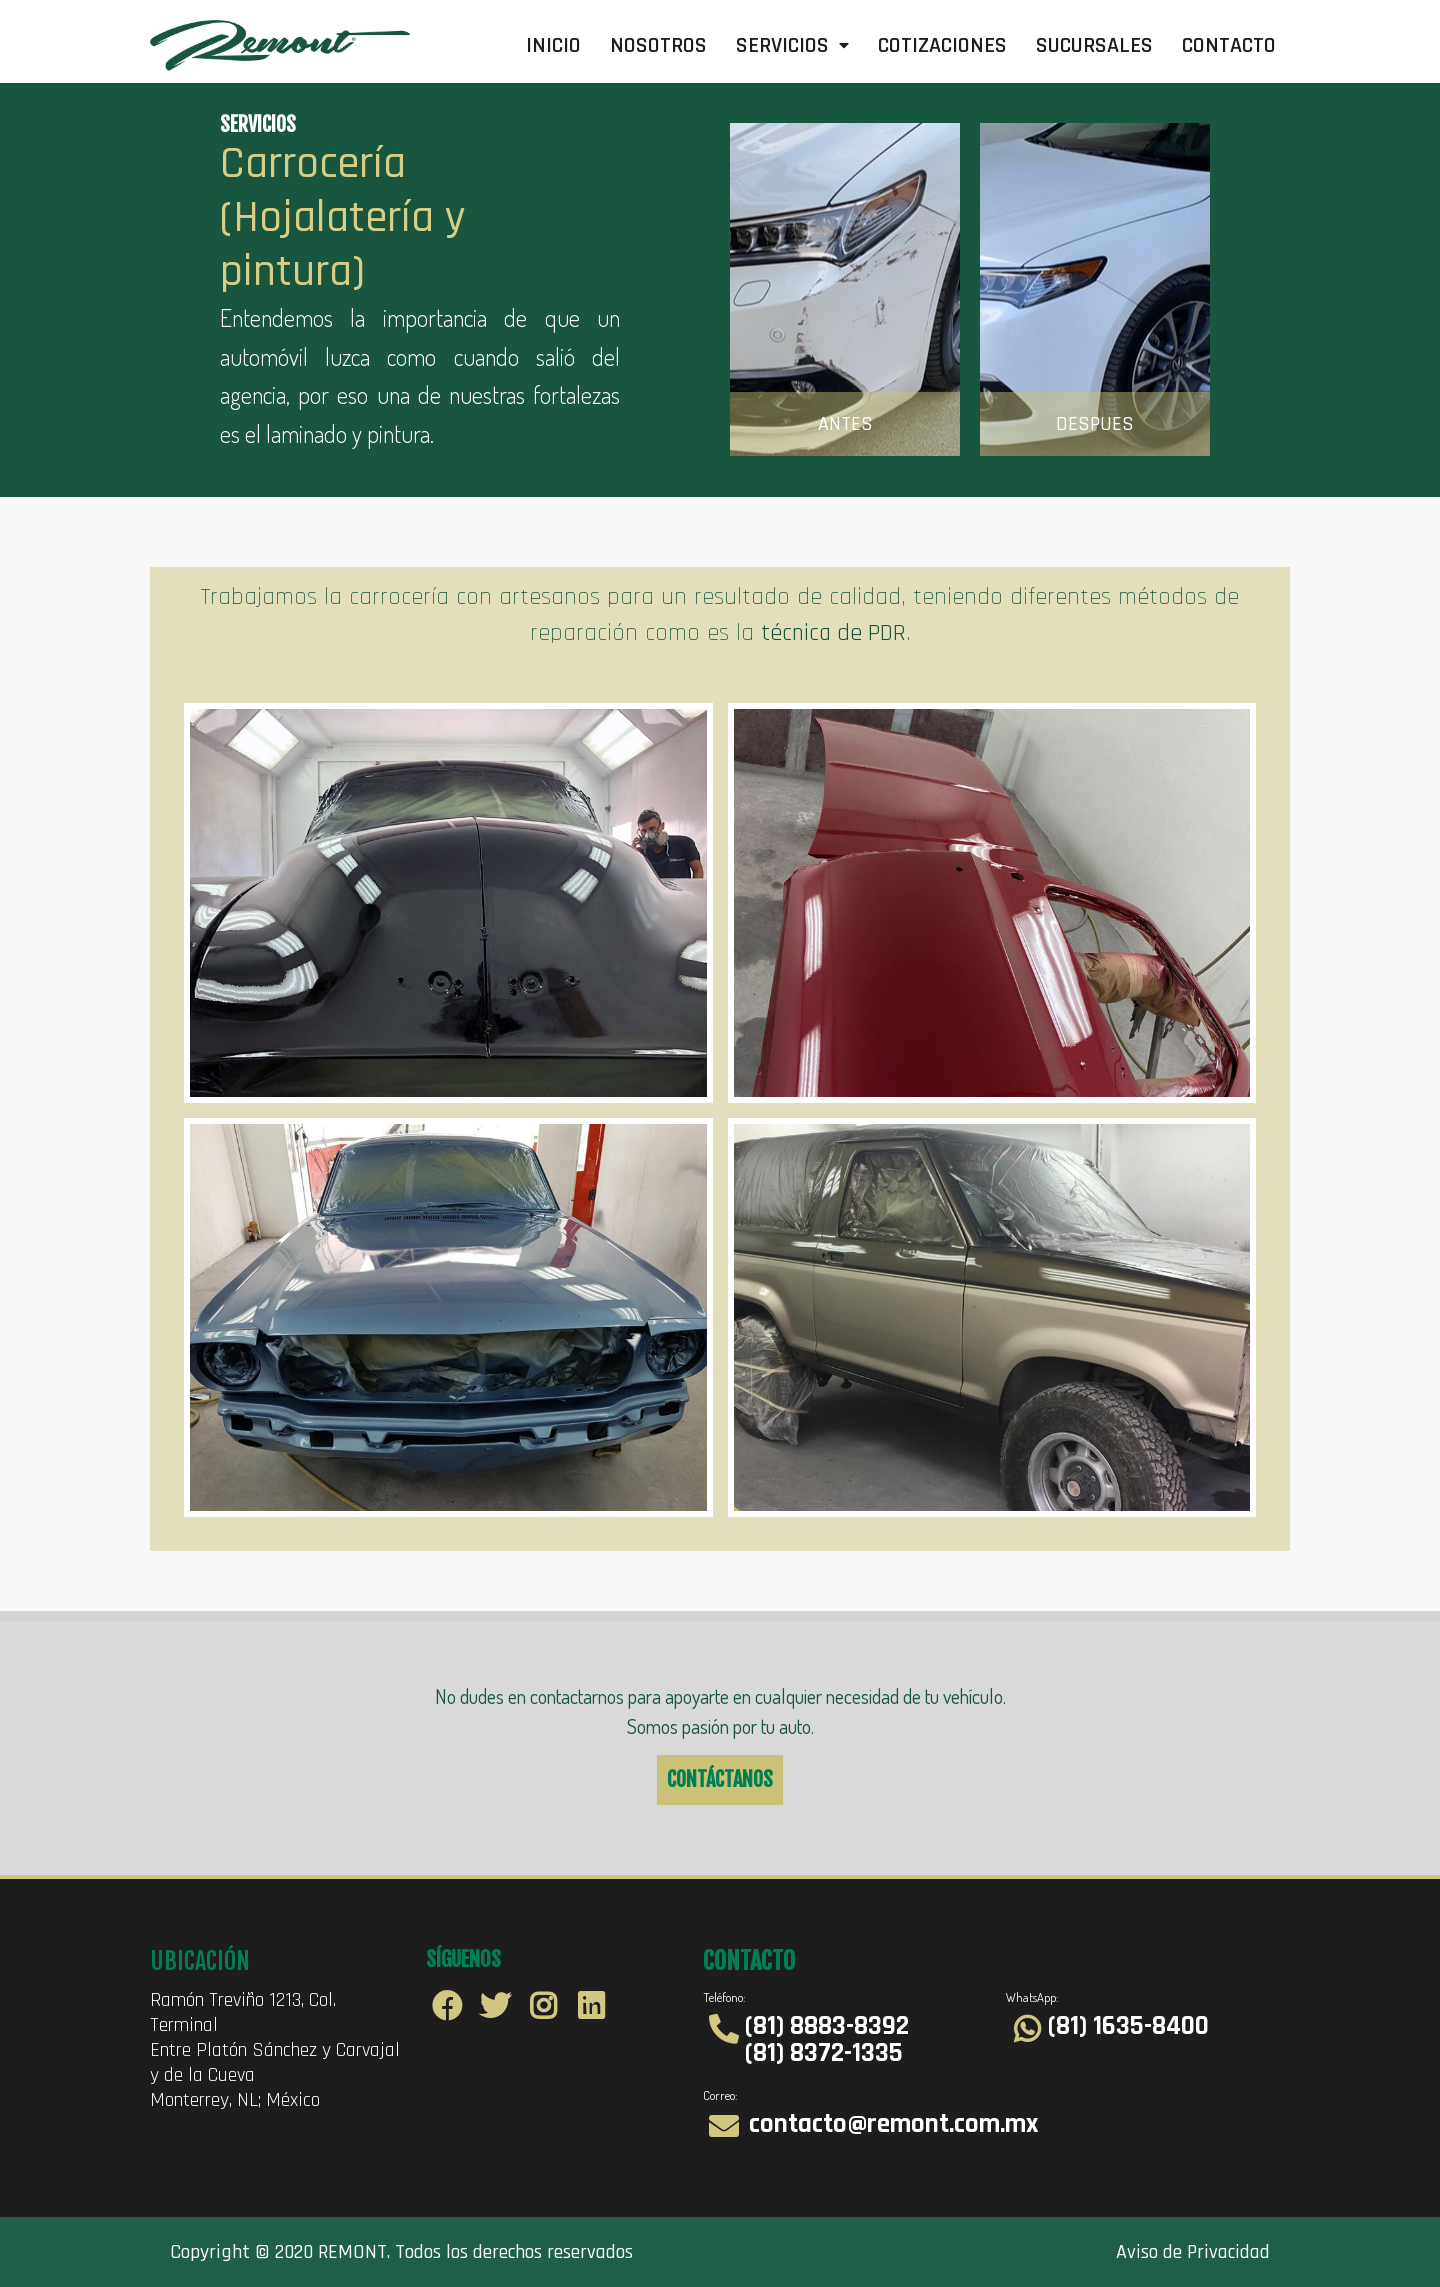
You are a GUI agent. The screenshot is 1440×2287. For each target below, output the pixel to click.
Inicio (553, 46)
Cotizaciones (942, 46)
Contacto (1229, 46)
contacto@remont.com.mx (894, 2124)
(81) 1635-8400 (1128, 2026)
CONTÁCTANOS (720, 1779)
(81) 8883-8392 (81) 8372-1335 (827, 2039)
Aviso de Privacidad (1193, 2252)
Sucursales (1094, 46)
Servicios (792, 46)
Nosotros (658, 46)
